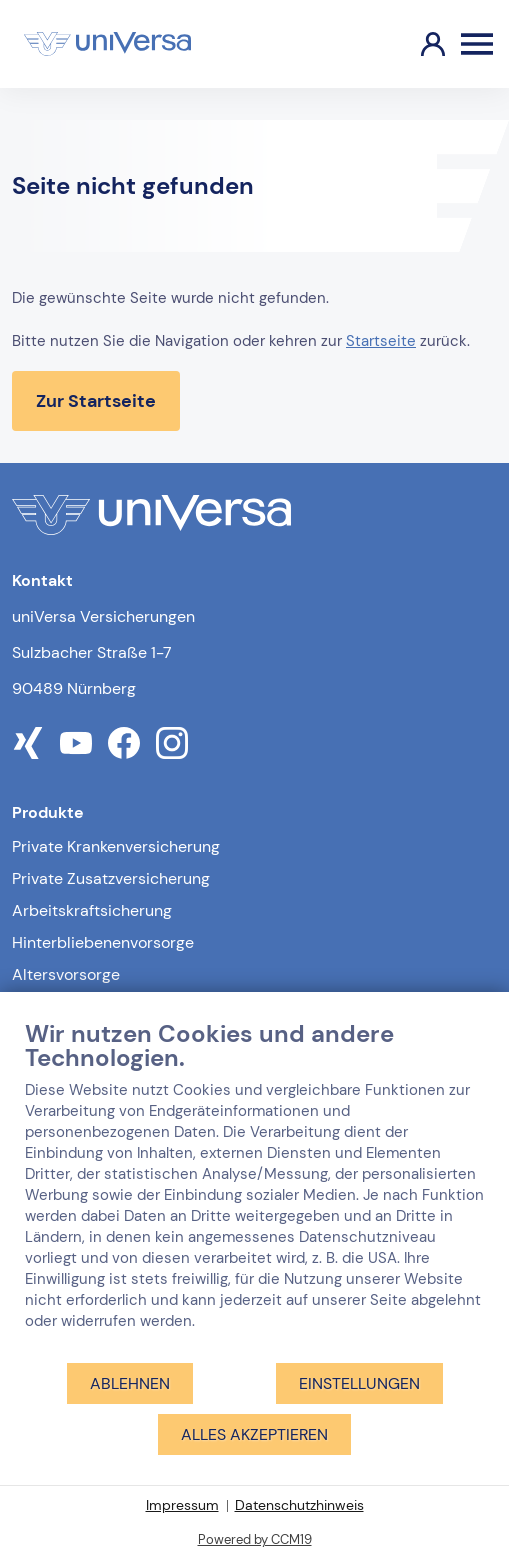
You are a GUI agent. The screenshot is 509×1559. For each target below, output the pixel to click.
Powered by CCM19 (255, 1539)
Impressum (182, 1505)
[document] (254, 1190)
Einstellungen (359, 1383)
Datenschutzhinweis (299, 1505)
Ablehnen (130, 1383)
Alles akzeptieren (254, 1434)
